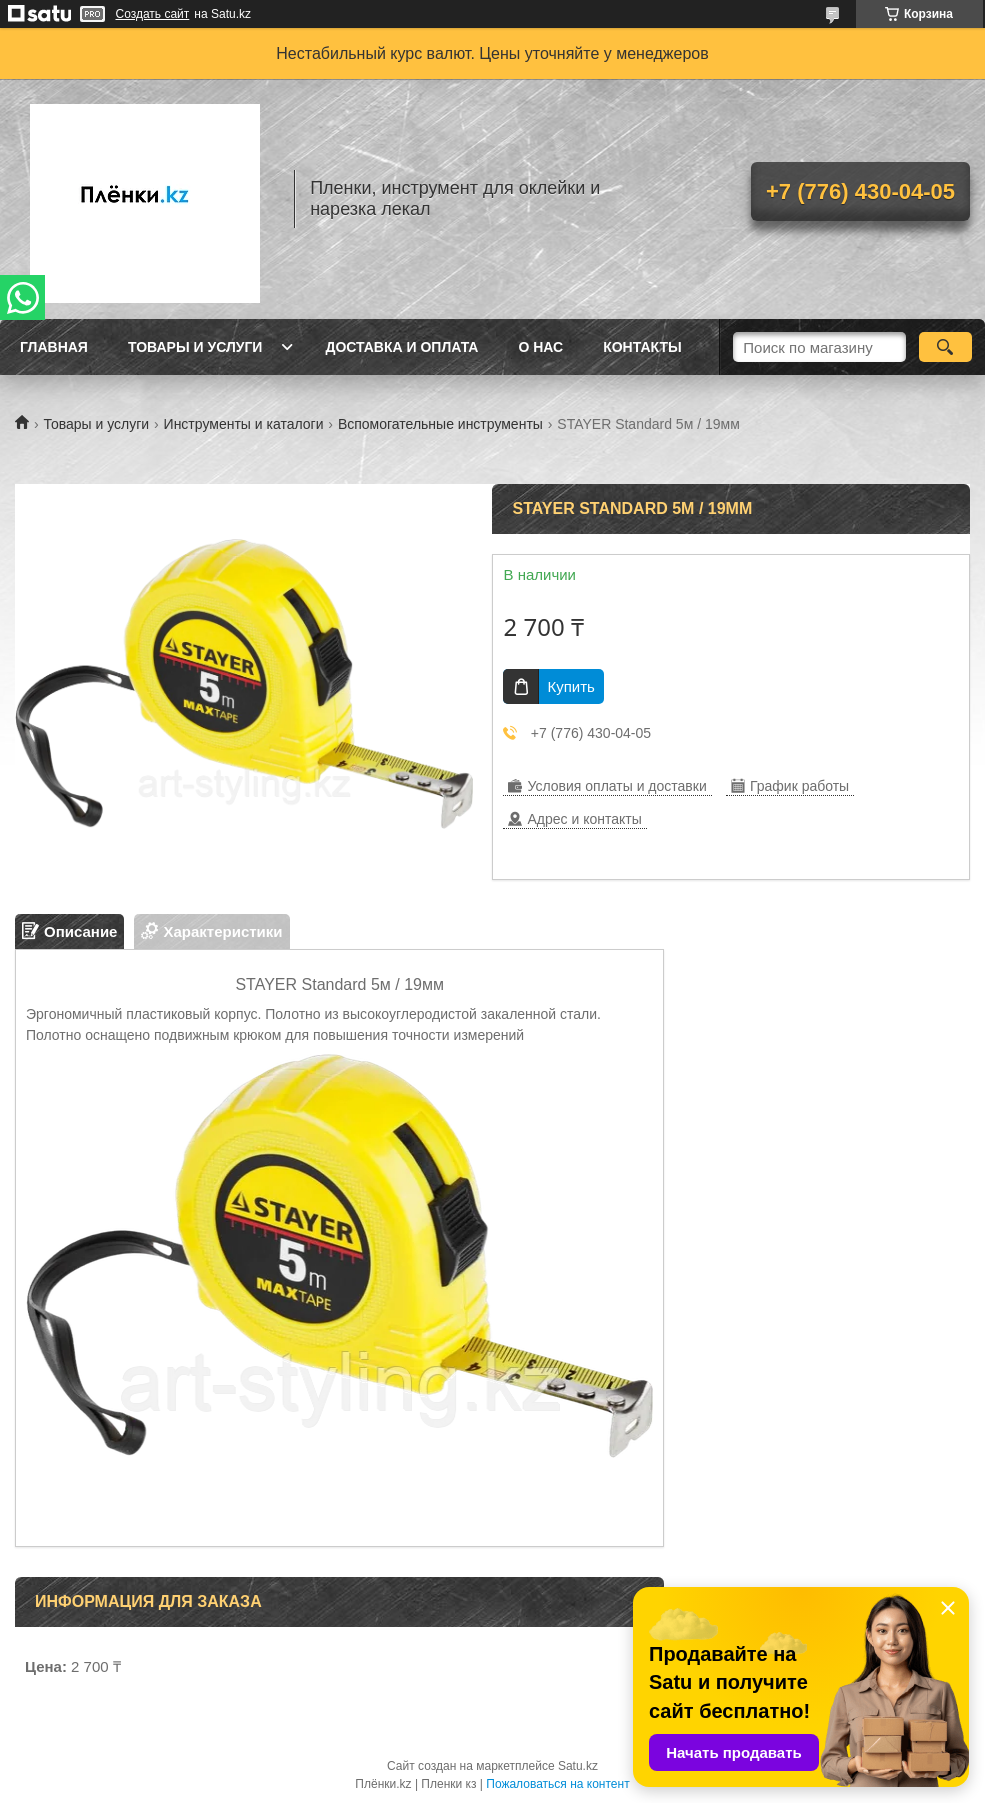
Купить (570, 686)
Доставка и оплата (401, 347)
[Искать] (945, 347)
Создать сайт (153, 14)
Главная (54, 347)
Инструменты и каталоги (244, 424)
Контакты (642, 347)
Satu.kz (578, 1766)
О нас (540, 347)
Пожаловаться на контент (557, 1784)
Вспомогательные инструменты (440, 424)
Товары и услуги (195, 347)
